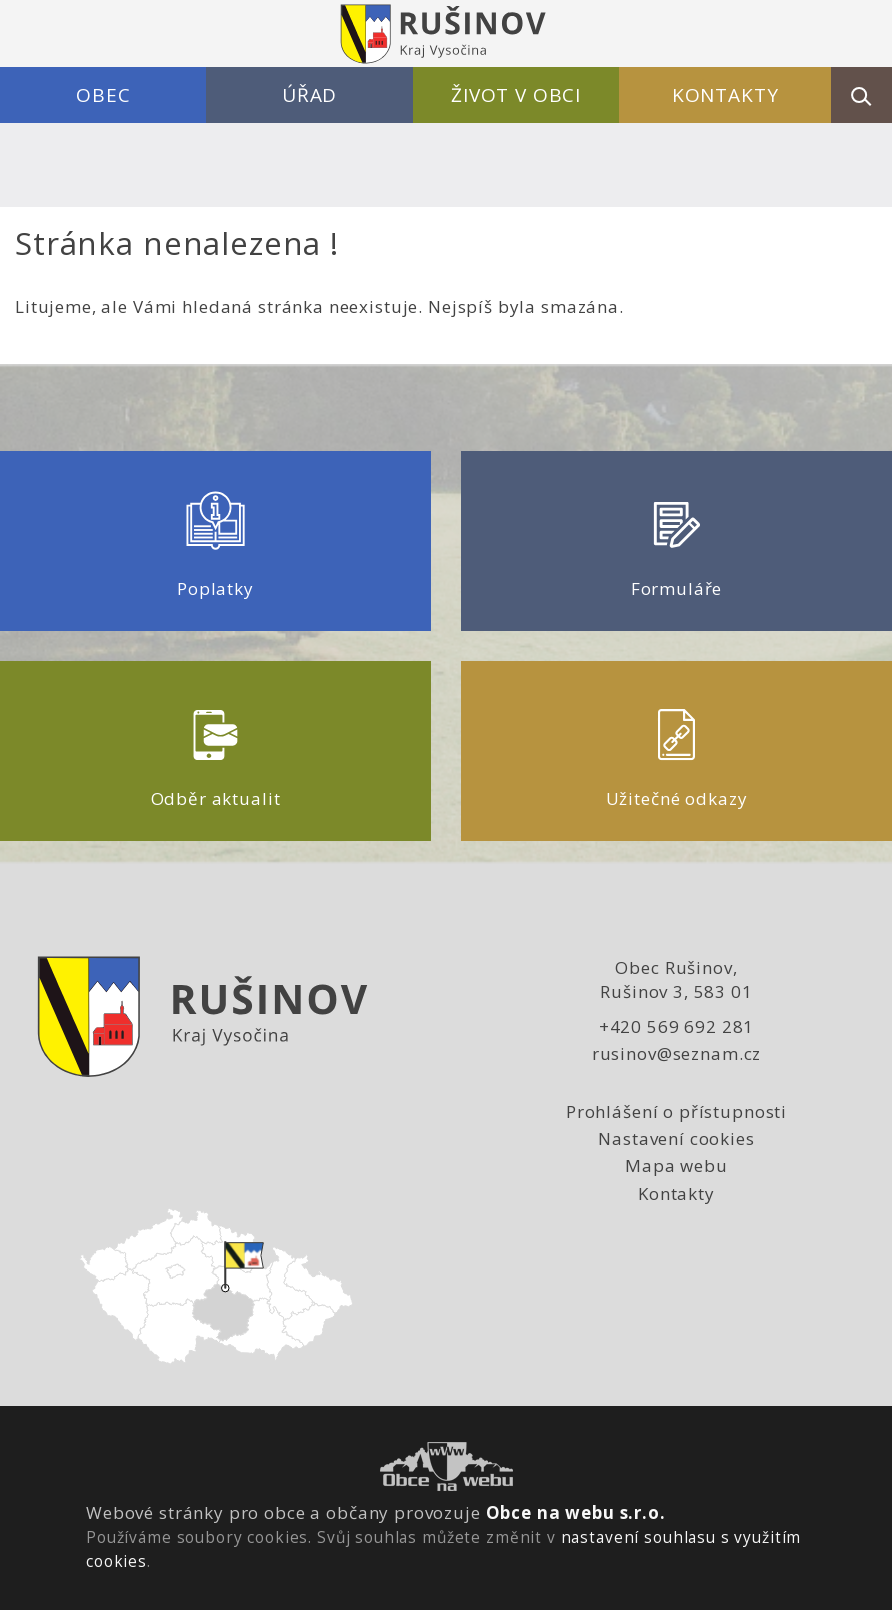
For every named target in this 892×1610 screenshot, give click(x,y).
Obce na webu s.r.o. (576, 1512)
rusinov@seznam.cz (676, 1053)
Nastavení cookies (676, 1138)
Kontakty (725, 95)
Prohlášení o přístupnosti (676, 1111)
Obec (103, 95)
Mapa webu (676, 1165)
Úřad (309, 95)
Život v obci (516, 95)
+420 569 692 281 (677, 1026)
